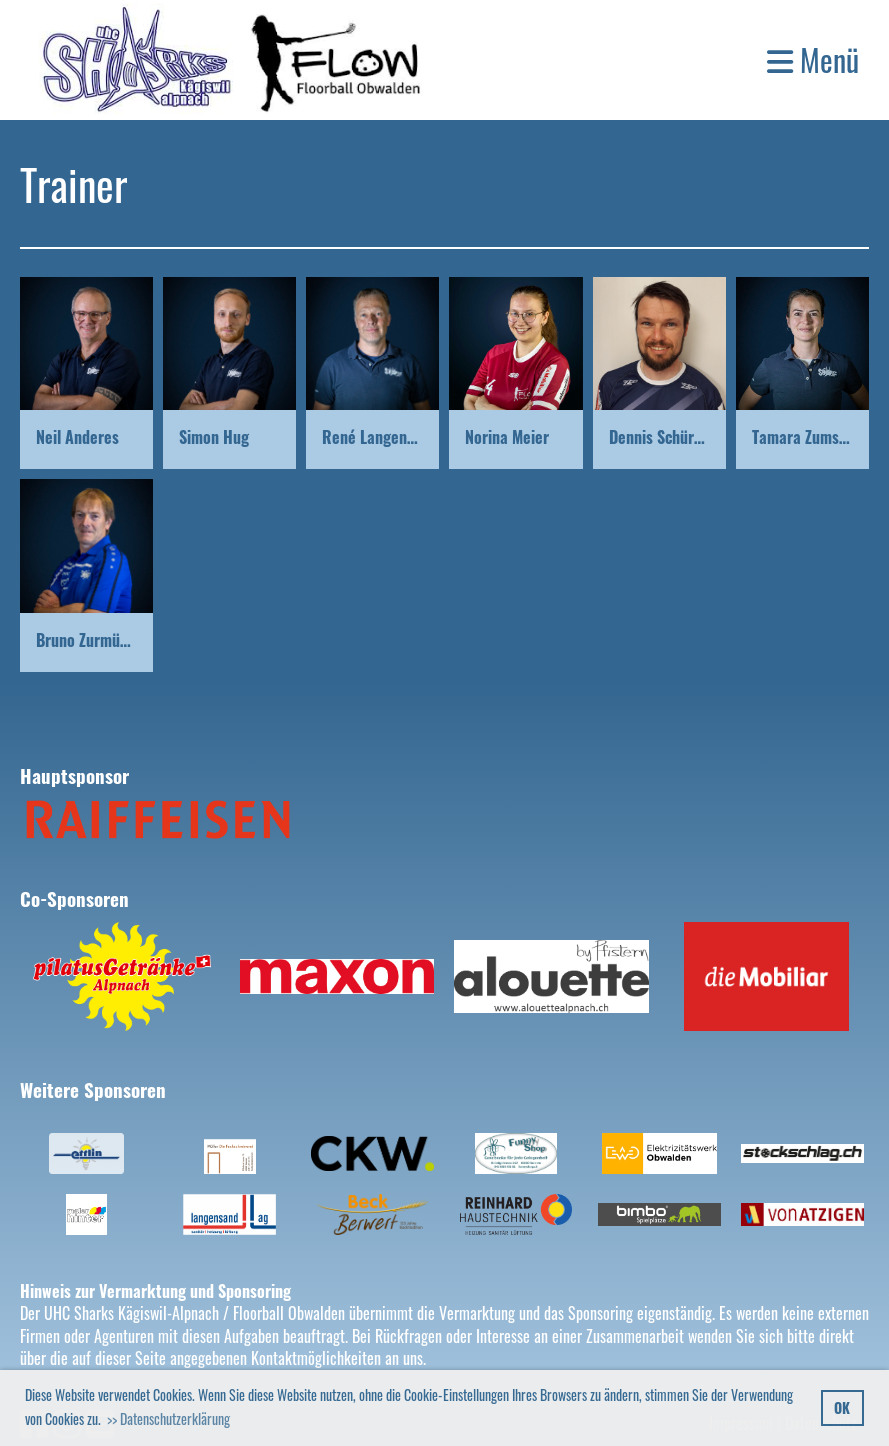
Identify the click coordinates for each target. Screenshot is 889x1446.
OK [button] (842, 1407)
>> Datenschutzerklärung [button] (168, 1418)
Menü (813, 60)
